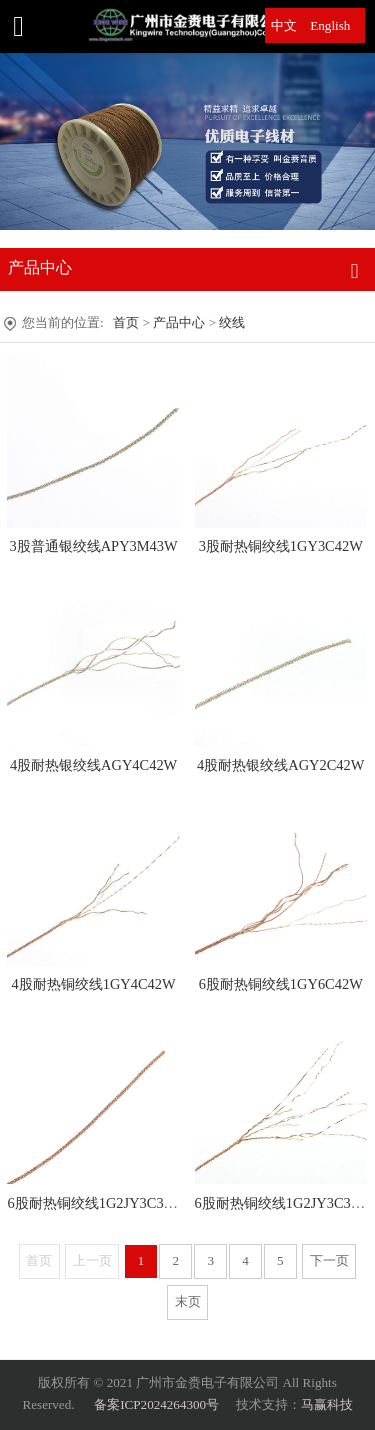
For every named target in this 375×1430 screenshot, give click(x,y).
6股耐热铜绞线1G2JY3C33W (95, 1203)
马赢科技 (327, 1404)
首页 (126, 322)
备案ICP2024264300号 (156, 1404)
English (330, 25)
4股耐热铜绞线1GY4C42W (94, 984)
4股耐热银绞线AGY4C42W (93, 765)
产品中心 (180, 322)
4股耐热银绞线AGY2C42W (280, 765)
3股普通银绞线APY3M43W (93, 546)
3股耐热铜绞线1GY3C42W (281, 546)
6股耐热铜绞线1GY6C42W (281, 984)
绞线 (232, 322)
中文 (284, 25)
